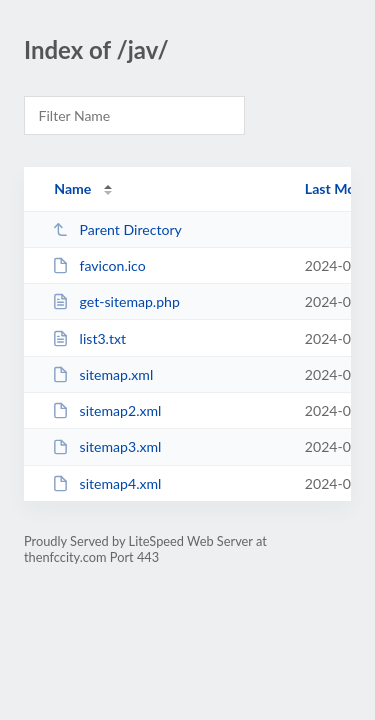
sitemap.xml (102, 374)
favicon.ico (99, 265)
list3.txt (89, 338)
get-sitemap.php (116, 301)
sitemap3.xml (106, 446)
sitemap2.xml (106, 410)
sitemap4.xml (106, 483)
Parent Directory (117, 229)
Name (72, 188)
